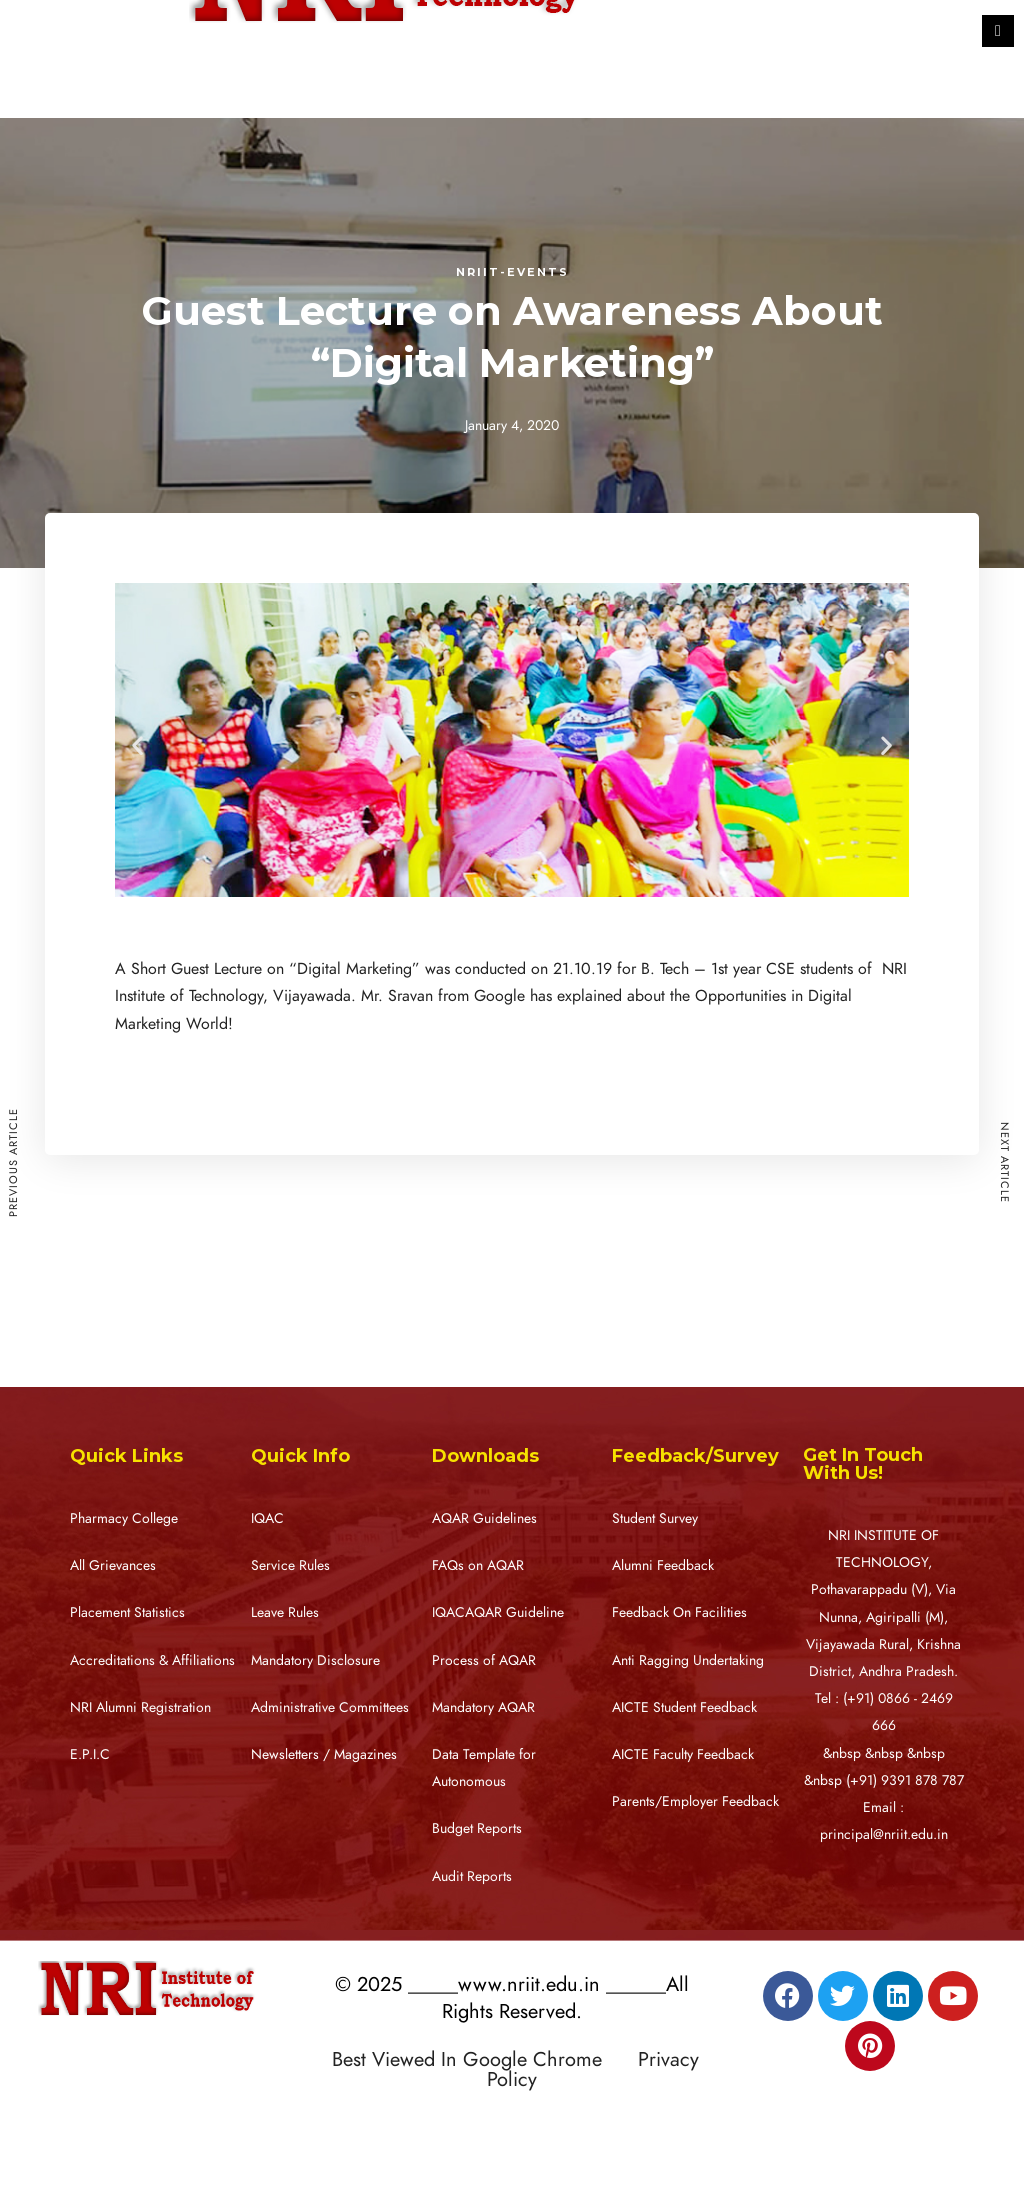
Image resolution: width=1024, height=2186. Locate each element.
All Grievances (113, 1565)
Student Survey (655, 1518)
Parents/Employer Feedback (695, 1801)
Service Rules (290, 1565)
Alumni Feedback (663, 1565)
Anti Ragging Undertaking (688, 1660)
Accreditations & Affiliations (152, 1660)
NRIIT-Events (512, 272)
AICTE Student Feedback (684, 1707)
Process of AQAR (484, 1660)
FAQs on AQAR (478, 1565)
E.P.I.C (90, 1754)
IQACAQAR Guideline (498, 1612)
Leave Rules (285, 1612)
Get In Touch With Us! (863, 1464)
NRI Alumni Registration (140, 1707)
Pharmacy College (124, 1518)
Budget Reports (477, 1828)
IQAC (267, 1518)
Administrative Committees (330, 1707)
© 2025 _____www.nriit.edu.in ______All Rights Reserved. (512, 1997)
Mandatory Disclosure (315, 1660)
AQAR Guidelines (484, 1518)
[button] (137, 744)
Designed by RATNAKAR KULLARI (451, 2122)
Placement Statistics (127, 1612)
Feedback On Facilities (679, 1612)
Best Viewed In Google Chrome (482, 2059)
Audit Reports (472, 1876)
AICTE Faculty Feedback (683, 1754)
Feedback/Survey (695, 1456)
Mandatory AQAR (483, 1707)
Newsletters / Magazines (324, 1754)
